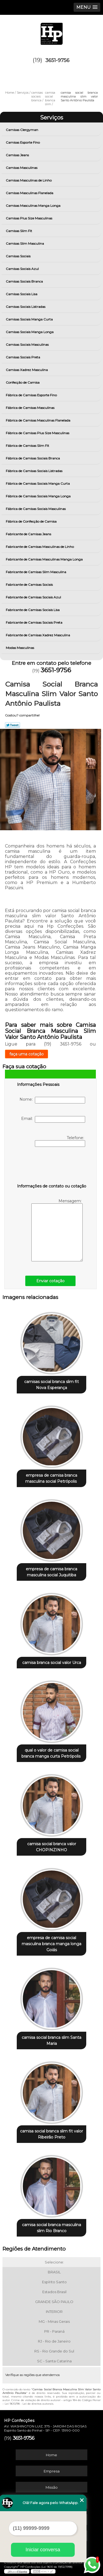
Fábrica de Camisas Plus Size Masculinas (38, 433)
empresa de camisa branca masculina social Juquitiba (51, 1571)
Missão (52, 2487)
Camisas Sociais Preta (23, 357)
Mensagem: (57, 1229)
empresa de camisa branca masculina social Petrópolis (51, 1478)
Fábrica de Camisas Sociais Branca (33, 458)
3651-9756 (57, 60)
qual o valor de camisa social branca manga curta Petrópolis (51, 1753)
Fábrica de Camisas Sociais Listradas (34, 471)
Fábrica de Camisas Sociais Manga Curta (38, 483)
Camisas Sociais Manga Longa (30, 332)
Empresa (52, 2471)
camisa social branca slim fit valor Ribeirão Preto (51, 2134)
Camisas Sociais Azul (23, 269)
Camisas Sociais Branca (25, 281)
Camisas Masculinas (22, 168)
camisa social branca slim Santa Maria (51, 2040)
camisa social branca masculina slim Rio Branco (51, 2227)
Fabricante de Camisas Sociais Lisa (33, 610)
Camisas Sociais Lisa (22, 294)
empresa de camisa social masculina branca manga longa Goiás (51, 1943)
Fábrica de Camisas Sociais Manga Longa (38, 496)
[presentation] (52, 1166)
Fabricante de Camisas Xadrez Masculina (38, 635)
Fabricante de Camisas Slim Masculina (36, 572)
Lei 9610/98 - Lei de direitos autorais (29, 2403)
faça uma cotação (26, 1054)
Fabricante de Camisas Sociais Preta (34, 622)
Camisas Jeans (18, 155)
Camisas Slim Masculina (25, 243)
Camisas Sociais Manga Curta (30, 319)
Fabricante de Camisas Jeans (29, 534)
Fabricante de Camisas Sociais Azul (34, 597)
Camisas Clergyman (22, 130)
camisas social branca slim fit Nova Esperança (51, 1384)
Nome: (52, 1100)
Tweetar (12, 725)
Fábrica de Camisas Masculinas (30, 408)
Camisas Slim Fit (19, 231)
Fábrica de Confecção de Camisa (31, 521)
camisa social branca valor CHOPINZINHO (51, 1846)
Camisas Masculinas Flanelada (30, 193)
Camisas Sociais (18, 256)
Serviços (51, 117)
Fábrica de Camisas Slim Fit (28, 446)
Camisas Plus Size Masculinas (29, 218)
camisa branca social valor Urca (51, 1662)
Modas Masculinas (20, 648)
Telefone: (60, 1141)
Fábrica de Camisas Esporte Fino (32, 395)
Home (51, 2455)
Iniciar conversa (43, 2549)
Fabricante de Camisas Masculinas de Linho (40, 547)
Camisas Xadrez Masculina (27, 370)
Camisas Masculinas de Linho (29, 180)
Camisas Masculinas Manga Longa (33, 205)
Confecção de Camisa (23, 382)
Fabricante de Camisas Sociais (30, 584)
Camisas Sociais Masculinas (27, 344)
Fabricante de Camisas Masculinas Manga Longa (44, 559)
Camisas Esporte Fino (23, 142)
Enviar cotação (50, 1280)
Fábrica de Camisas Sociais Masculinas (36, 509)
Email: (53, 1119)
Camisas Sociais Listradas (26, 307)
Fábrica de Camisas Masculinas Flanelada (38, 420)
